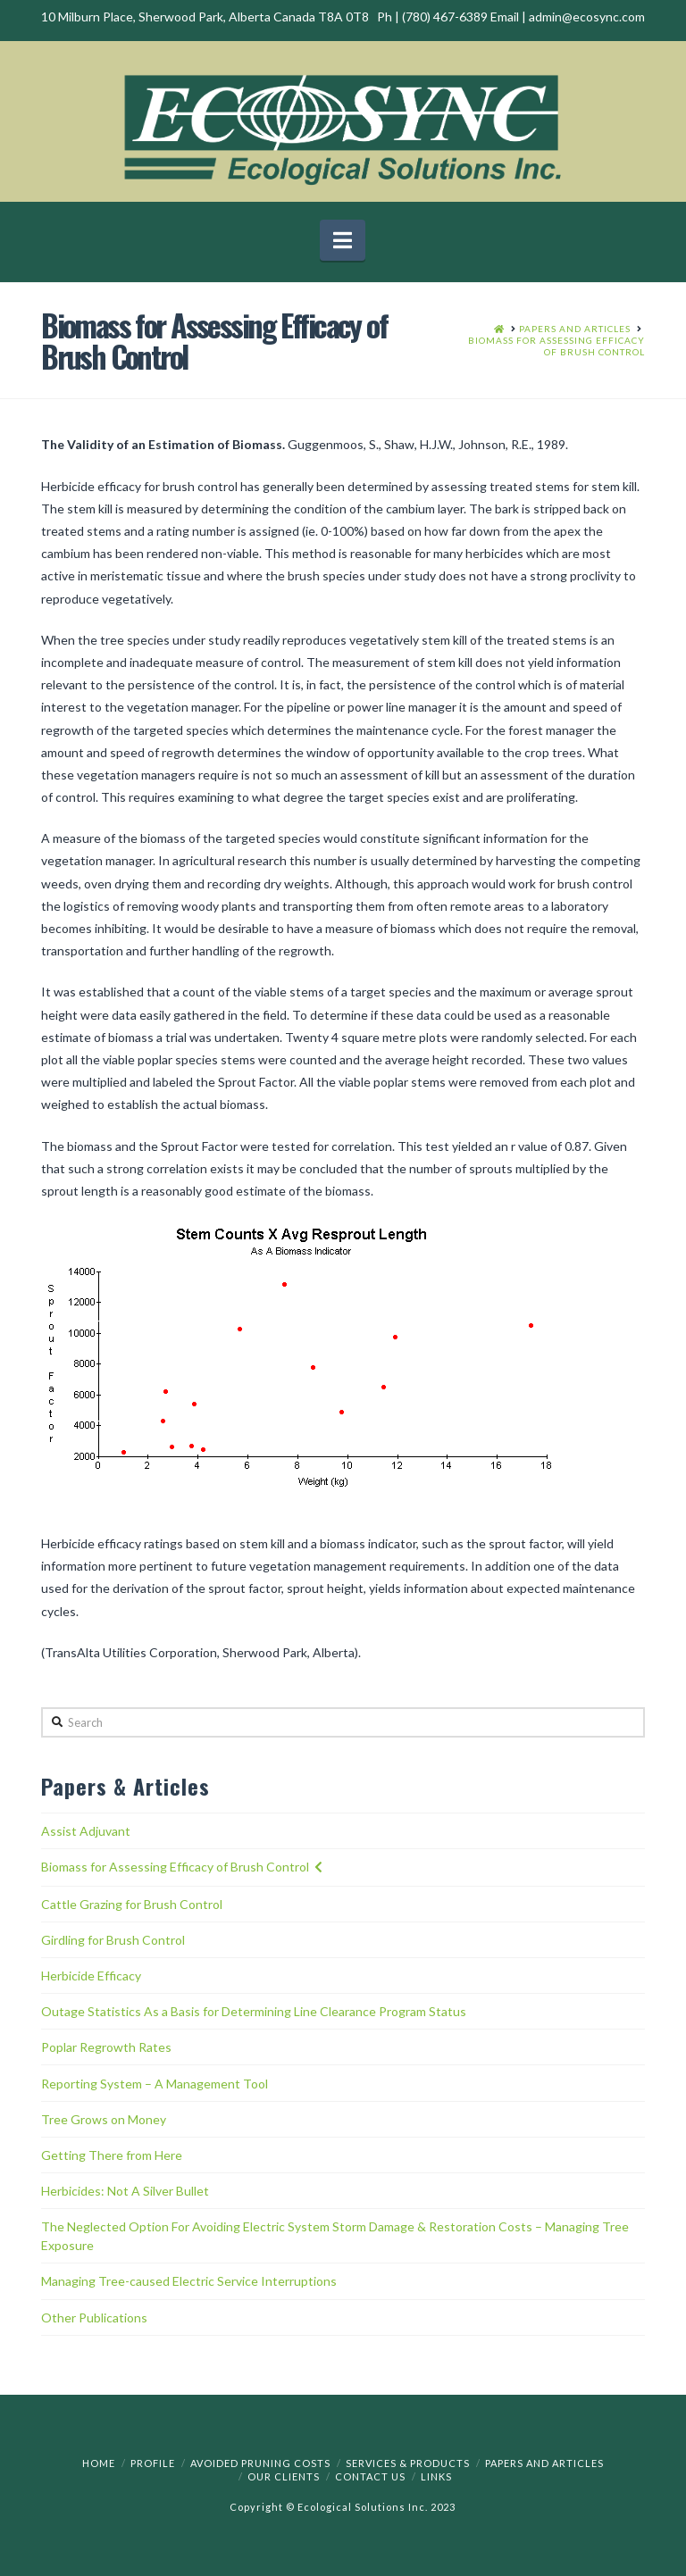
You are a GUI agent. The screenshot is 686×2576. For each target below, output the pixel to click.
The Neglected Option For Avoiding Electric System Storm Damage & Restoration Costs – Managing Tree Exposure (335, 2236)
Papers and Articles (544, 2463)
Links (436, 2476)
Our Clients (283, 2476)
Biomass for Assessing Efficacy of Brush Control (175, 1866)
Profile (152, 2463)
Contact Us (370, 2476)
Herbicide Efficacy (91, 1975)
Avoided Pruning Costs (260, 2463)
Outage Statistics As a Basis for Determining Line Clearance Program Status (253, 2011)
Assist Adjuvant (85, 1830)
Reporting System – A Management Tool (154, 2083)
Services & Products (408, 2463)
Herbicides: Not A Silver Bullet (125, 2190)
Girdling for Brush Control (113, 1939)
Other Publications (94, 2317)
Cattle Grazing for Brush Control (131, 1904)
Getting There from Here (111, 2155)
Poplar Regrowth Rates (106, 2047)
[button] (342, 240)
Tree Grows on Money (103, 2119)
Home (98, 2463)
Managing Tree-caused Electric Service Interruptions (189, 2280)
